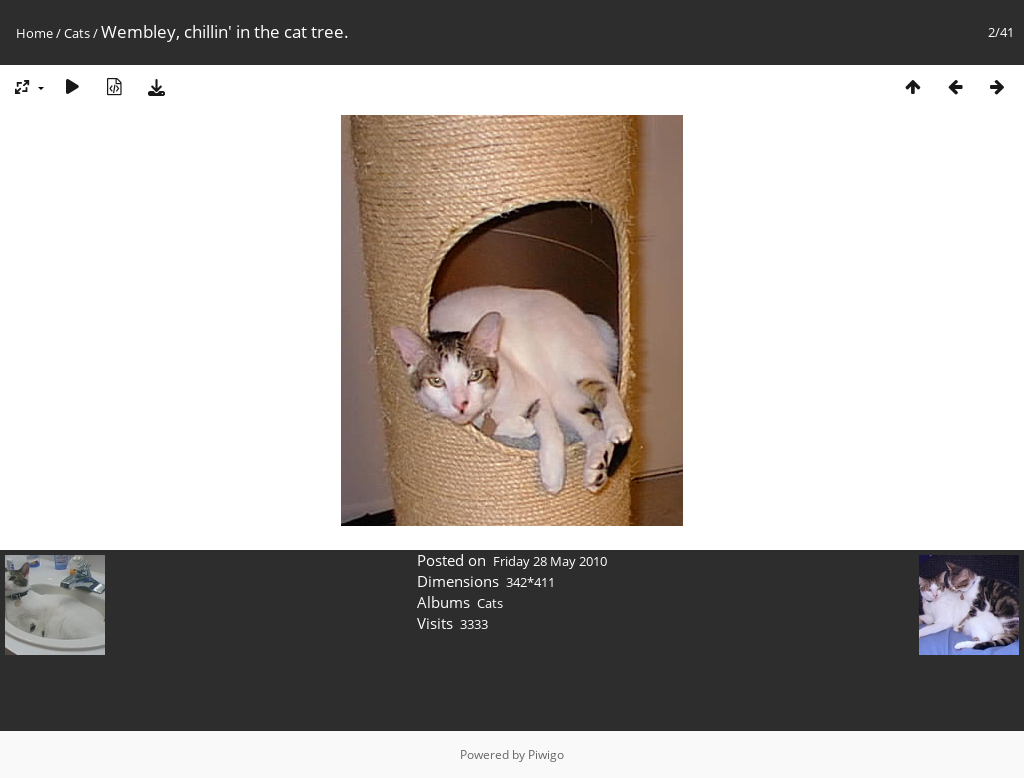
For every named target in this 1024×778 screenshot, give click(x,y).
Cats (77, 33)
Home (34, 33)
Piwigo (546, 754)
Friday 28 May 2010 (550, 561)
